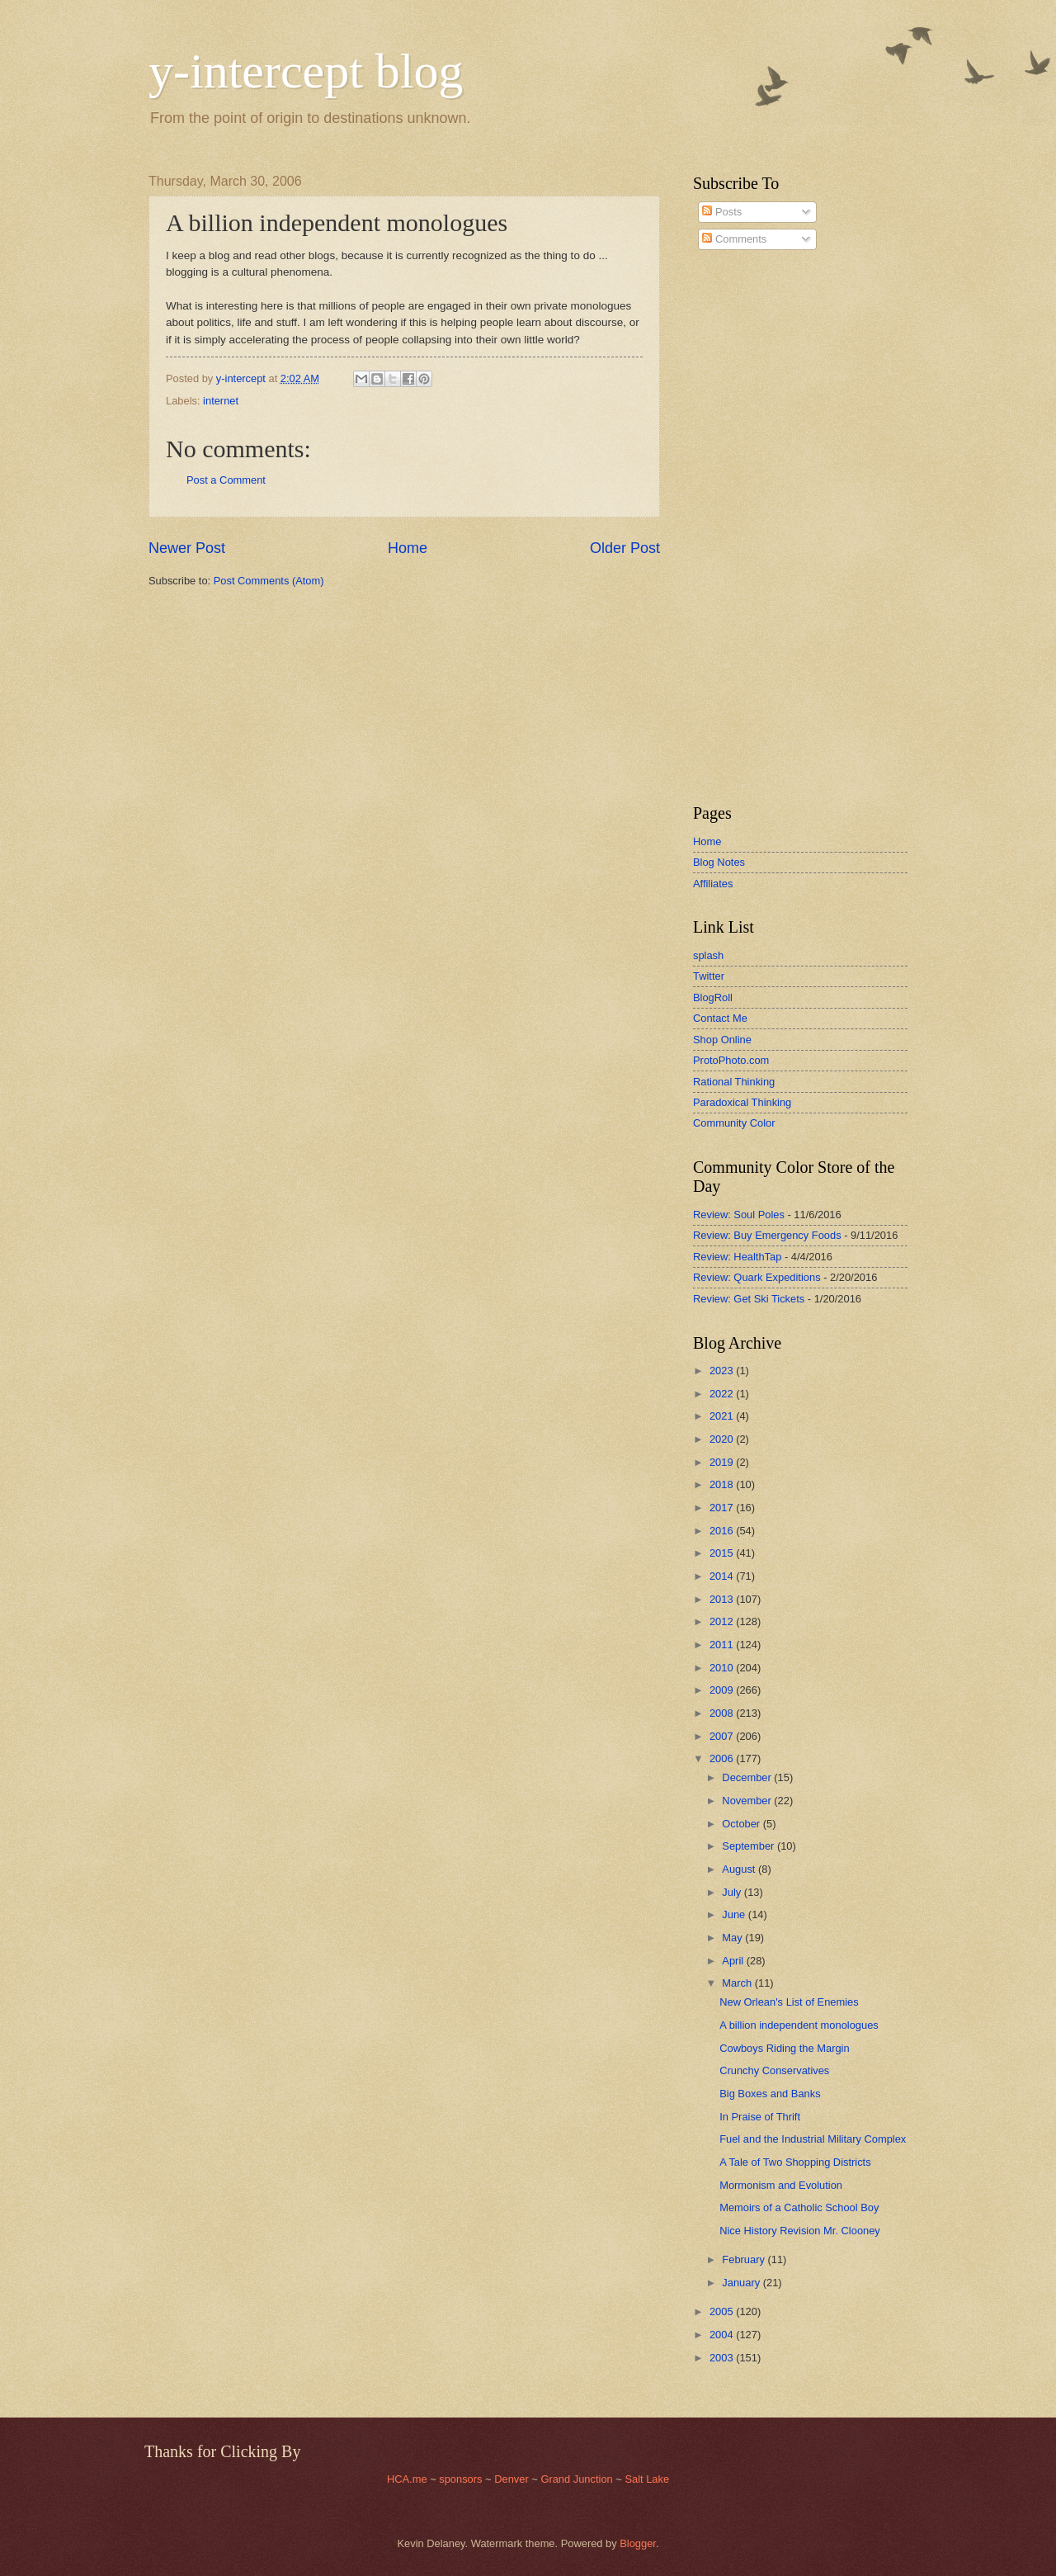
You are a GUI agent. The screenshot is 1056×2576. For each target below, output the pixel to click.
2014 (723, 1576)
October (742, 1823)
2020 (723, 1439)
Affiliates (713, 883)
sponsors (462, 2479)
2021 (723, 1416)
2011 (723, 1644)
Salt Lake (647, 2479)
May (733, 1937)
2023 (723, 1370)
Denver (512, 2479)
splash (708, 955)
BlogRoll (713, 997)
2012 (723, 1621)
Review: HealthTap (737, 1256)
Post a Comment (226, 480)
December (748, 1777)
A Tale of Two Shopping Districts (794, 2162)
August (740, 1869)
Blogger (638, 2543)
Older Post (625, 548)
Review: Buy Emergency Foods (767, 1235)
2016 (723, 1530)
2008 (723, 1713)
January (742, 2282)
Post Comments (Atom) (269, 580)
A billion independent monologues (799, 2025)
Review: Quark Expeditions (757, 1277)
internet (220, 401)
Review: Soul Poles (739, 1214)
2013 (723, 1599)
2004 (723, 2334)
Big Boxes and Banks (769, 2093)
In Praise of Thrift (759, 2116)
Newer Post (186, 548)
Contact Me (720, 1018)
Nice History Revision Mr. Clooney (799, 2230)
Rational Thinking (734, 1081)
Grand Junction (576, 2479)
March (738, 1983)
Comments (734, 239)
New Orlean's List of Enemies (788, 2002)
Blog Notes (719, 862)
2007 (723, 1736)
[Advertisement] (742, 527)
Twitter (708, 976)
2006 (723, 1758)
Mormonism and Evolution (780, 2185)
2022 (723, 1393)
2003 (723, 2357)
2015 (723, 1553)
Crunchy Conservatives (774, 2070)
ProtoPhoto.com (731, 1060)
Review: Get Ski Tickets (748, 1299)
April (734, 1960)
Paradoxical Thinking (742, 1102)
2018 (723, 1484)
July (732, 1892)
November (748, 1800)
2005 (723, 2311)
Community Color (734, 1123)
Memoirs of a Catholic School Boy (799, 2207)
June (735, 1914)
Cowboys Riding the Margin (784, 2048)
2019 (723, 1462)
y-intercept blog (306, 71)
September (749, 1846)
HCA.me (407, 2479)
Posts (722, 212)
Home (407, 548)
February (744, 2259)
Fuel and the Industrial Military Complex (812, 2139)
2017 (723, 1507)
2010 (723, 1667)
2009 (723, 1690)
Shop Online (722, 1039)
